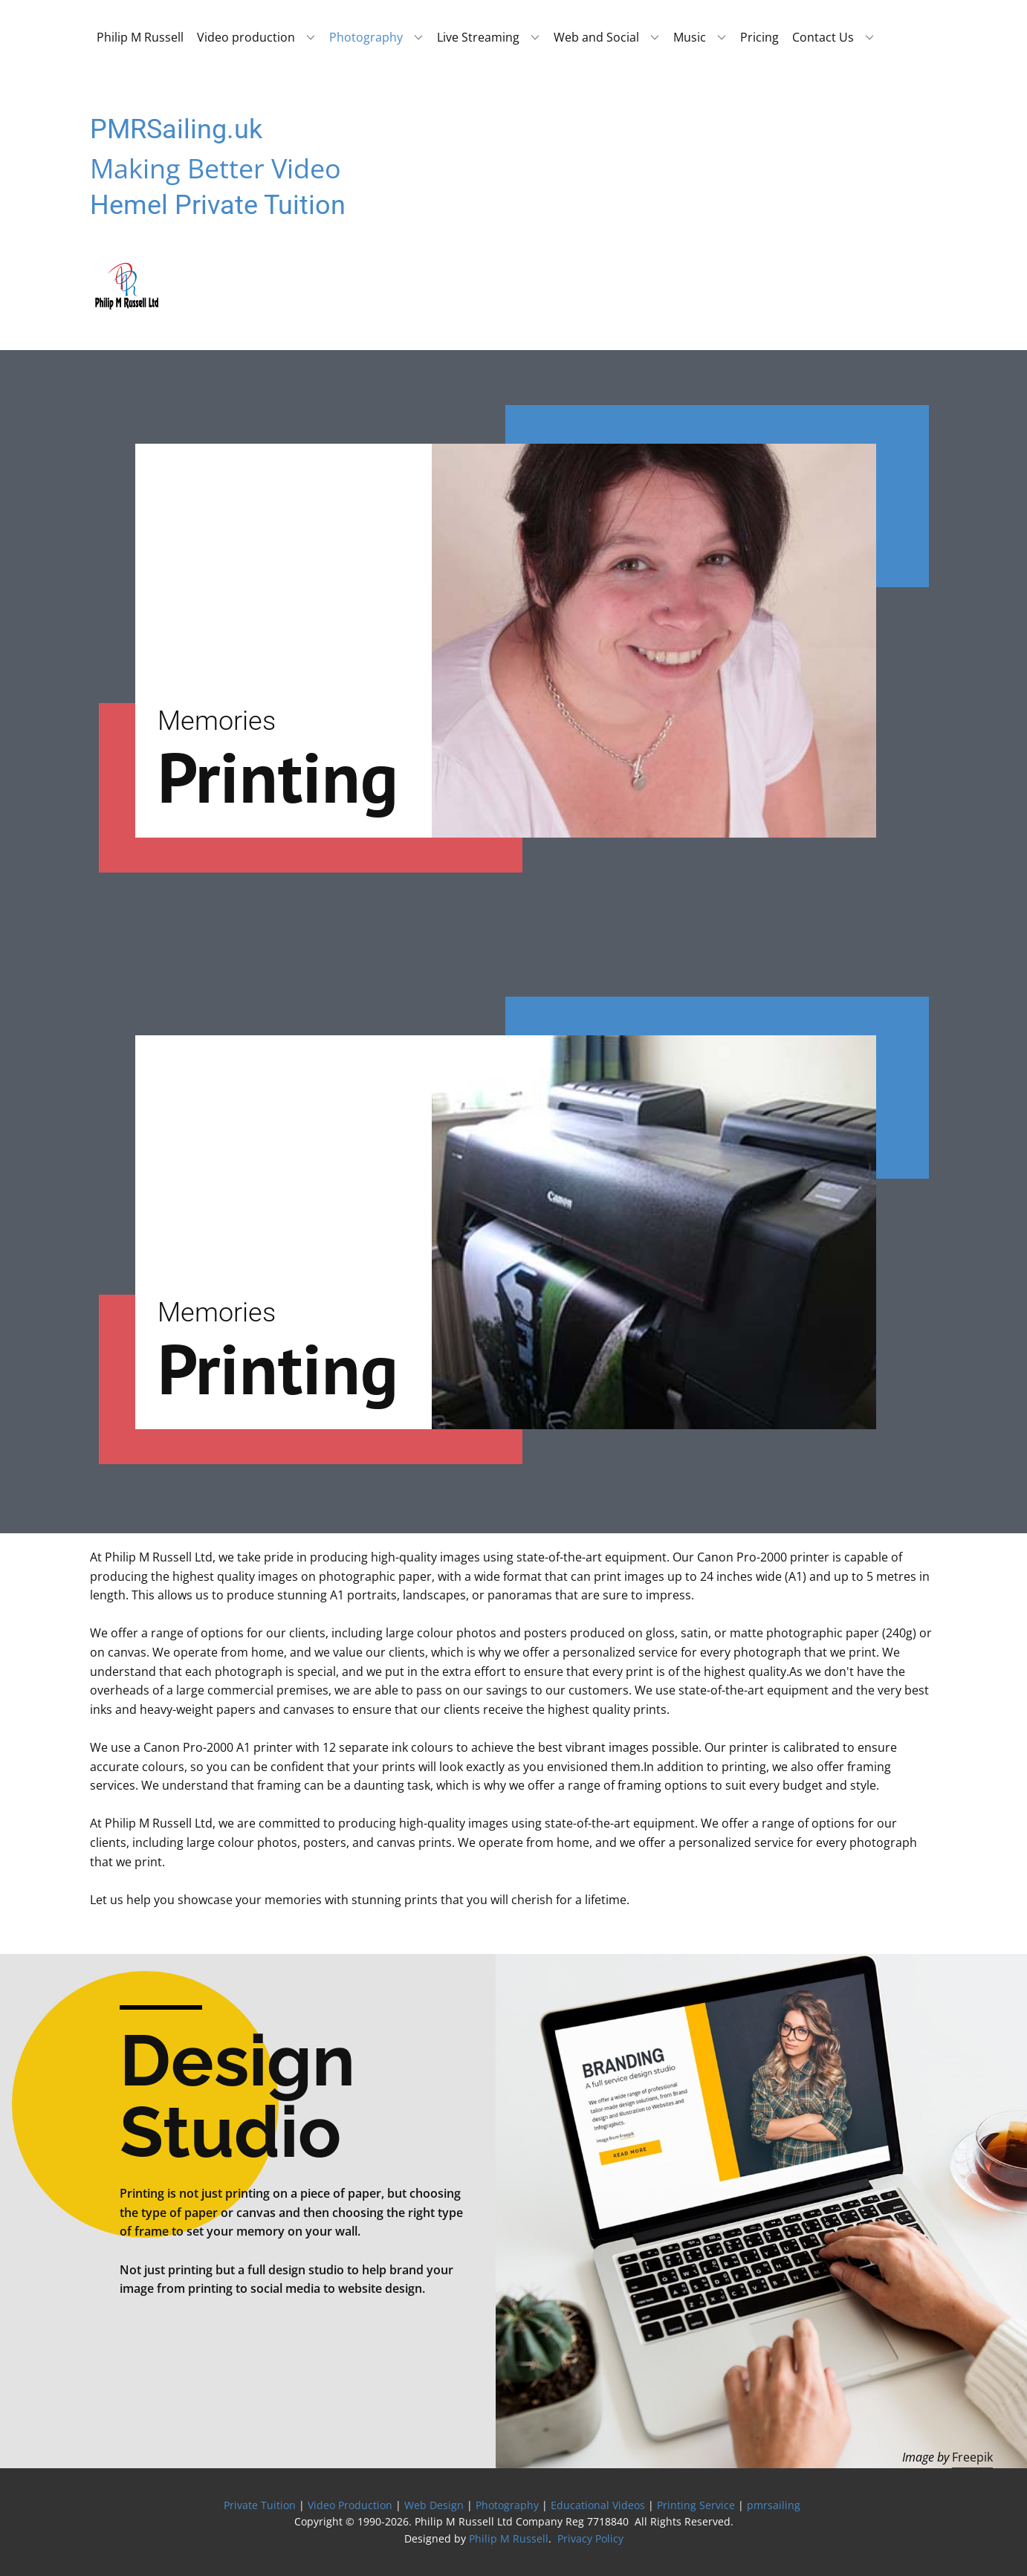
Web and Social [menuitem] (596, 37)
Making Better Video (215, 168)
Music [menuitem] (689, 37)
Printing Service (696, 2505)
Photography (507, 2505)
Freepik (972, 2457)
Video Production (350, 2505)
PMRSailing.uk (176, 129)
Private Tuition (260, 2505)
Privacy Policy (590, 2538)
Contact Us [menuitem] (823, 37)
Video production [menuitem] (246, 37)
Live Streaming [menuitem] (478, 37)
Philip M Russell (508, 2538)
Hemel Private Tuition (218, 205)
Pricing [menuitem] (759, 37)
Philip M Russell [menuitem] (140, 37)
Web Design (434, 2505)
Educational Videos (598, 2505)
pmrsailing (775, 2505)
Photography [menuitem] (366, 37)
